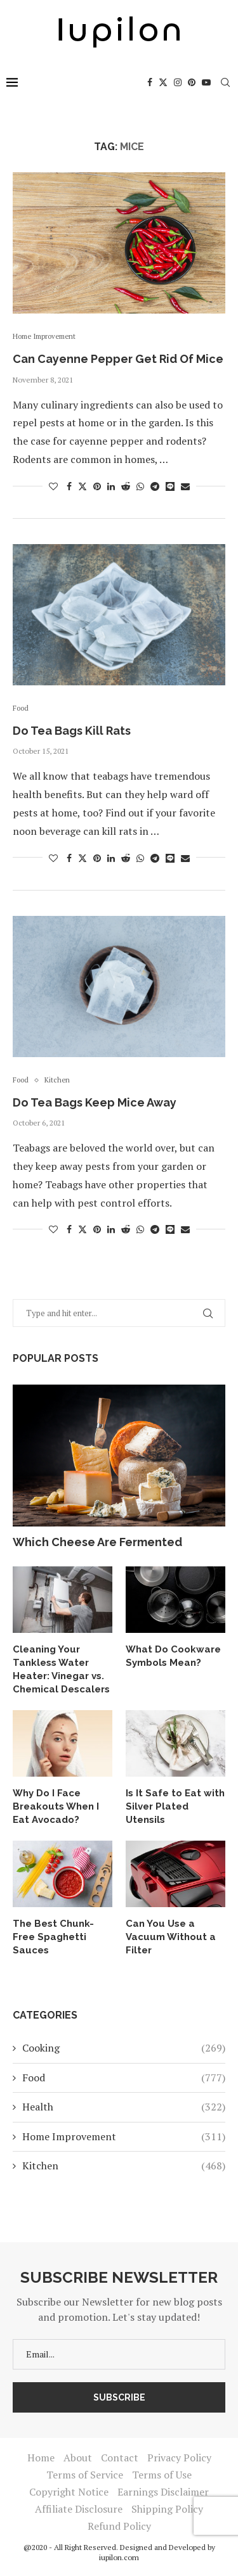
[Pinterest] (191, 82)
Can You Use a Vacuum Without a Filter (171, 1937)
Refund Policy (119, 2526)
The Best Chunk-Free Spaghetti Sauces (53, 1937)
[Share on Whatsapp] (140, 486)
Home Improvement (123, 2136)
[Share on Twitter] (82, 486)
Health (123, 2107)
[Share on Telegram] (154, 486)
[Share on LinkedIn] (111, 486)
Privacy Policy (179, 2458)
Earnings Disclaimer (163, 2492)
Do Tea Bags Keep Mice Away (94, 1102)
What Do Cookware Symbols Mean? (173, 1656)
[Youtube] (206, 82)
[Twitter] (163, 82)
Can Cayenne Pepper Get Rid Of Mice (118, 358)
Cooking (123, 2048)
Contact (119, 2458)
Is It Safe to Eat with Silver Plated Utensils (175, 1806)
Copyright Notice (69, 2492)
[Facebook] (149, 82)
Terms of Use (162, 2475)
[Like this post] (53, 486)
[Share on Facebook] (69, 486)
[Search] (225, 82)
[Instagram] (178, 82)
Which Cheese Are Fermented (97, 1542)
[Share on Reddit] (125, 486)
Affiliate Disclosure (78, 2509)
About (77, 2458)
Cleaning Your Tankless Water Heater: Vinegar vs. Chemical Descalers (61, 1669)
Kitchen (123, 2166)
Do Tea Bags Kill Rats (72, 730)
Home (41, 2458)
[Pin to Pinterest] (97, 486)
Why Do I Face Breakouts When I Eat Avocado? (56, 1806)
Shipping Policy (167, 2509)
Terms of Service (84, 2475)
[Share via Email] (185, 486)
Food (123, 2077)
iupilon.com (119, 2557)
